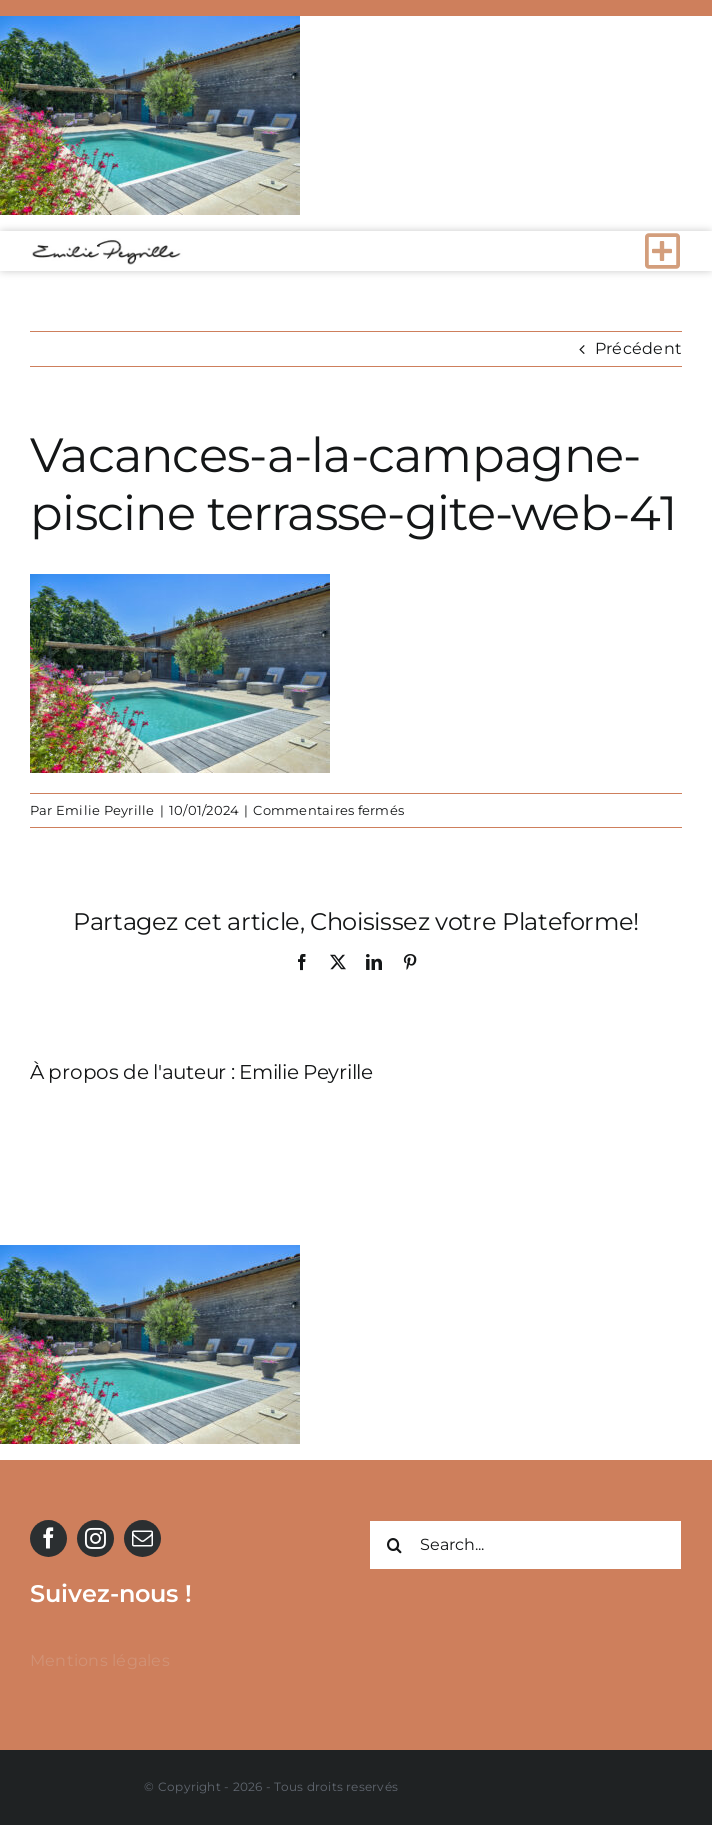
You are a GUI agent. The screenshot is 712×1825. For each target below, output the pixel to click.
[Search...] (525, 1545)
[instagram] (95, 1538)
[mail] (142, 1538)
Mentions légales (100, 1660)
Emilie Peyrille (105, 810)
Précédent (638, 348)
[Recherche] (394, 1545)
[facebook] (48, 1538)
